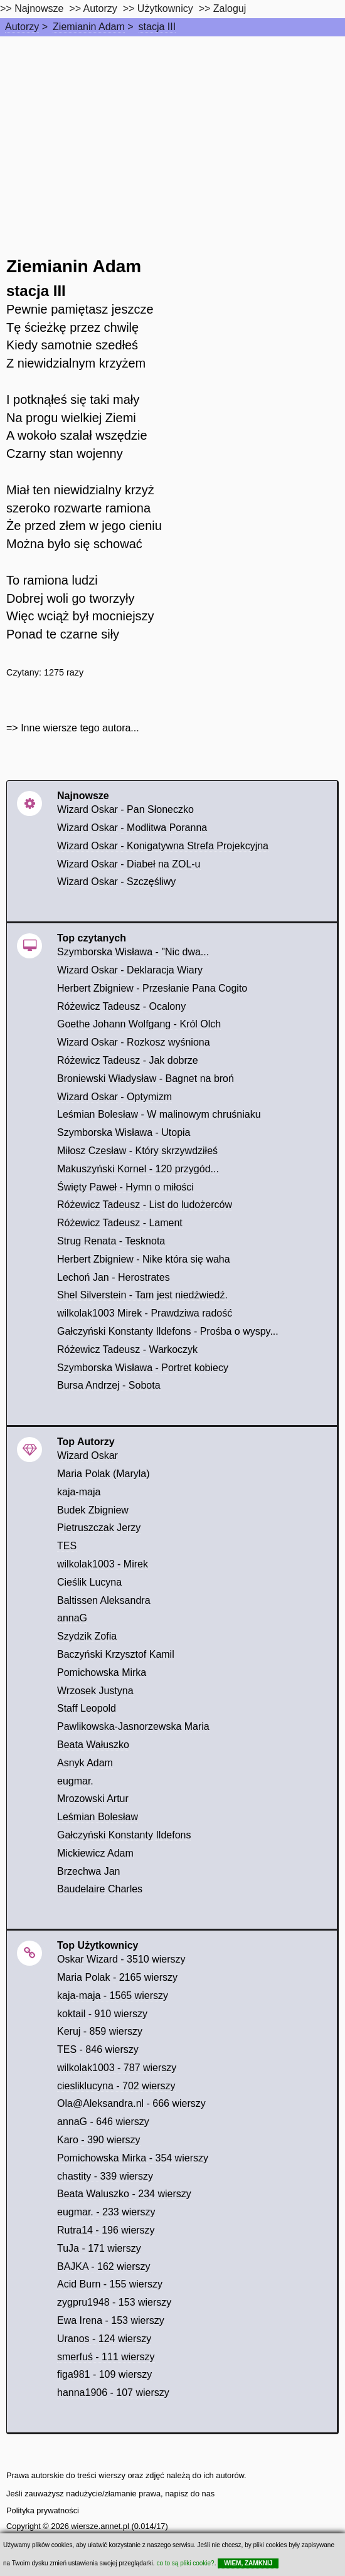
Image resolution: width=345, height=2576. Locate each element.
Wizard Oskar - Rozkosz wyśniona (133, 1042)
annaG (72, 1618)
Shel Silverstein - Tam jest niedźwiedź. (142, 1295)
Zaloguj (229, 8)
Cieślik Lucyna (89, 1582)
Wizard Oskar (87, 1455)
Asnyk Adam (85, 1762)
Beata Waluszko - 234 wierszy (124, 2193)
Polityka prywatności (42, 2510)
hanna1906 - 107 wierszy (113, 2392)
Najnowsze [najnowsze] (38, 8)
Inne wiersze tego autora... (80, 728)
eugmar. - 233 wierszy (106, 2212)
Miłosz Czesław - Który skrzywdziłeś (137, 1150)
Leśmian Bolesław (97, 1816)
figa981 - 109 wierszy (104, 2374)
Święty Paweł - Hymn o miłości (125, 1187)
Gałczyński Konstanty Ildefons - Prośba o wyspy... (168, 1331)
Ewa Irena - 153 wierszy (110, 2320)
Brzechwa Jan (88, 1871)
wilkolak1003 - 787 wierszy (116, 2067)
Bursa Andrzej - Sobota (109, 1385)
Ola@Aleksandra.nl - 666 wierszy (131, 2103)
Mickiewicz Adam (95, 1853)
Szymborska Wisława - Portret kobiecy (142, 1367)
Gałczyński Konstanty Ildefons (124, 1835)
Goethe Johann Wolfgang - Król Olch (139, 1024)
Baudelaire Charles (99, 1889)
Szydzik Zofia (87, 1636)
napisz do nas (190, 2493)
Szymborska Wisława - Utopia (124, 1132)
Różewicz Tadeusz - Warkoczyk (127, 1349)
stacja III (157, 26)
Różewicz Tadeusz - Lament (120, 1222)
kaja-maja (78, 1492)
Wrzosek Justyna (95, 1690)
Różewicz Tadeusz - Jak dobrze (127, 1060)
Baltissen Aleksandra (104, 1600)
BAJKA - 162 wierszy (104, 2266)
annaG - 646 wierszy (103, 2121)
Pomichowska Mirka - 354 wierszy (132, 2158)
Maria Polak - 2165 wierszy (117, 1977)
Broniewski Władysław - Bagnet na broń (145, 1078)
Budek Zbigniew (93, 1510)
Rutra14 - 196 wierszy (106, 2230)
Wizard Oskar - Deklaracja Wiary (130, 970)
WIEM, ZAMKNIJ (248, 2563)
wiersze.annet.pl (100, 2526)
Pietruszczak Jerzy (99, 1527)
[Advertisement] (172, 130)
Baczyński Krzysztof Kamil (115, 1654)
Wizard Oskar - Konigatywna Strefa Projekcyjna (162, 845)
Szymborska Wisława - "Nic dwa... (133, 951)
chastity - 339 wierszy (105, 2176)
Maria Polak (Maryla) (103, 1473)
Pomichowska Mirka (101, 1672)
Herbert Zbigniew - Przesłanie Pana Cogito (152, 988)
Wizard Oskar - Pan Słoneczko (125, 809)
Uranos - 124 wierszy (104, 2338)
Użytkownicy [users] (165, 8)
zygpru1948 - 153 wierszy (114, 2302)
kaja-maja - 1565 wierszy (112, 1995)
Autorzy (22, 26)
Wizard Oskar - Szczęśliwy (116, 881)
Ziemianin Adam (89, 26)
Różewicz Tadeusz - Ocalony (121, 1006)
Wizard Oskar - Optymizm (114, 1096)
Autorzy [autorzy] (100, 8)
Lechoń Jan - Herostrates (113, 1277)
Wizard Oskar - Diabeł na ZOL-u (129, 864)
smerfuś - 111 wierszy (106, 2356)
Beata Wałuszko (93, 1744)
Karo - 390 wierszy (99, 2139)
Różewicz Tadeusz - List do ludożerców (144, 1204)
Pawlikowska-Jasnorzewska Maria (133, 1726)
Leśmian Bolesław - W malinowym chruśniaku (159, 1114)
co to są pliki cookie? (185, 2563)
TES (67, 1545)
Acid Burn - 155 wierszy (109, 2284)
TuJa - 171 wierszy (99, 2248)
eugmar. (75, 1781)
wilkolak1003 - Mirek (102, 1564)
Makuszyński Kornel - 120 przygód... (138, 1168)
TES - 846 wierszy (98, 2049)
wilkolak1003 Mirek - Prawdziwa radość (144, 1313)
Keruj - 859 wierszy (99, 2031)
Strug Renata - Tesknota (111, 1241)
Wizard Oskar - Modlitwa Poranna (132, 827)
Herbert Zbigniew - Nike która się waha (143, 1259)
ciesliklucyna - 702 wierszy (116, 2085)
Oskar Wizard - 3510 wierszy (121, 1959)
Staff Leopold (86, 1708)
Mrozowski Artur (93, 1798)
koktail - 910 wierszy (102, 2013)
